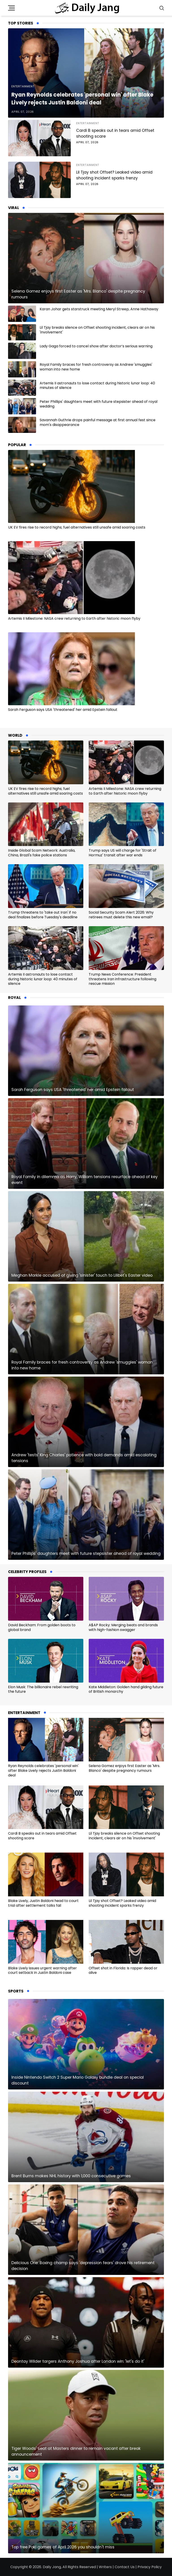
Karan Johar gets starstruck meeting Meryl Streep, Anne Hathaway (99, 309)
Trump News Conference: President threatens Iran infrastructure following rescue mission (122, 979)
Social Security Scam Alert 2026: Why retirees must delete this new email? (121, 915)
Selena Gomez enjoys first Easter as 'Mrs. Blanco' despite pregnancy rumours (124, 1768)
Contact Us (125, 2566)
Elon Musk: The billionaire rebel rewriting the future (43, 1689)
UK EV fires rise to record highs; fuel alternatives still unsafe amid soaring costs (76, 527)
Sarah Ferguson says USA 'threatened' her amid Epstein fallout (62, 709)
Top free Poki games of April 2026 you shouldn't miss (62, 2547)
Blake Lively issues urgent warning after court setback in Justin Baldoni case (42, 1970)
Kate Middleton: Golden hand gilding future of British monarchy (126, 1689)
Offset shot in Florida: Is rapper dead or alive (123, 1970)
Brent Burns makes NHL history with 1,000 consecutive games (71, 2176)
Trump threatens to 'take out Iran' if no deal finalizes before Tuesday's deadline (42, 915)
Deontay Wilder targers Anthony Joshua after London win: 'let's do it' (77, 2361)
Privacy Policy (150, 2566)
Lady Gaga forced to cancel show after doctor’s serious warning (96, 346)
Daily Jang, (52, 2566)
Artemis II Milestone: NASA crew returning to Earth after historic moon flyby (74, 618)
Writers (105, 2566)
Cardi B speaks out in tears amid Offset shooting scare (42, 1836)
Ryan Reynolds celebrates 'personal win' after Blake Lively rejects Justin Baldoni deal (43, 1770)
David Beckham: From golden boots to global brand (41, 1627)
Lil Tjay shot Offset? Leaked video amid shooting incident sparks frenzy (122, 1903)
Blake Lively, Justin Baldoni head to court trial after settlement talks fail (43, 1903)
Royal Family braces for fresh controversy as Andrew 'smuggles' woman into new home (96, 367)
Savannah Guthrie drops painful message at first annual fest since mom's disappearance (97, 422)
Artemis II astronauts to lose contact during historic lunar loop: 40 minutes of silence (97, 385)
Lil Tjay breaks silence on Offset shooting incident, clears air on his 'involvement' (97, 330)
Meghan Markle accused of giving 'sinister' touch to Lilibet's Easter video (82, 1275)
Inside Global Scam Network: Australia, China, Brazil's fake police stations (41, 853)
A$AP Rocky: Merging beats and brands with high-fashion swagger (123, 1627)
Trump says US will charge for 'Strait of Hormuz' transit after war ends (122, 853)
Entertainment (22, 86)
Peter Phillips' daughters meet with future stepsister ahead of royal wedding (98, 404)
